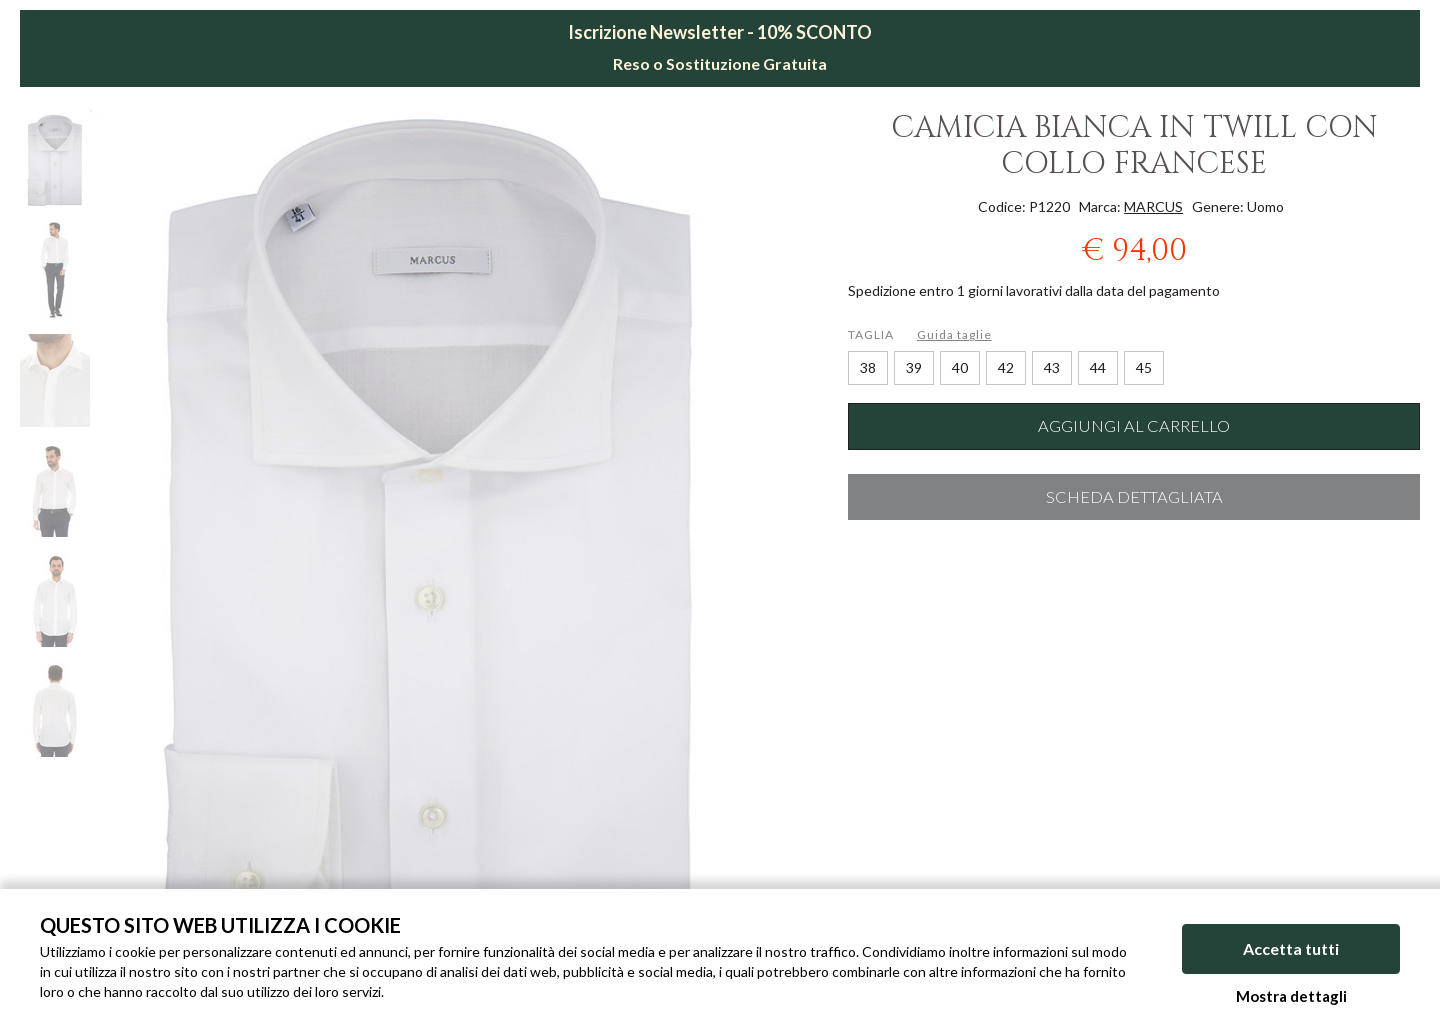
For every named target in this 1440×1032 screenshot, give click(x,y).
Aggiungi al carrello (1134, 426)
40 (960, 367)
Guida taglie (954, 334)
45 (1144, 367)
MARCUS (1153, 206)
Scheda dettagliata (1134, 497)
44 (1098, 367)
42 (1006, 367)
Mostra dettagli (1291, 996)
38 (868, 367)
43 (1052, 367)
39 (914, 367)
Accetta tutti (1291, 949)
